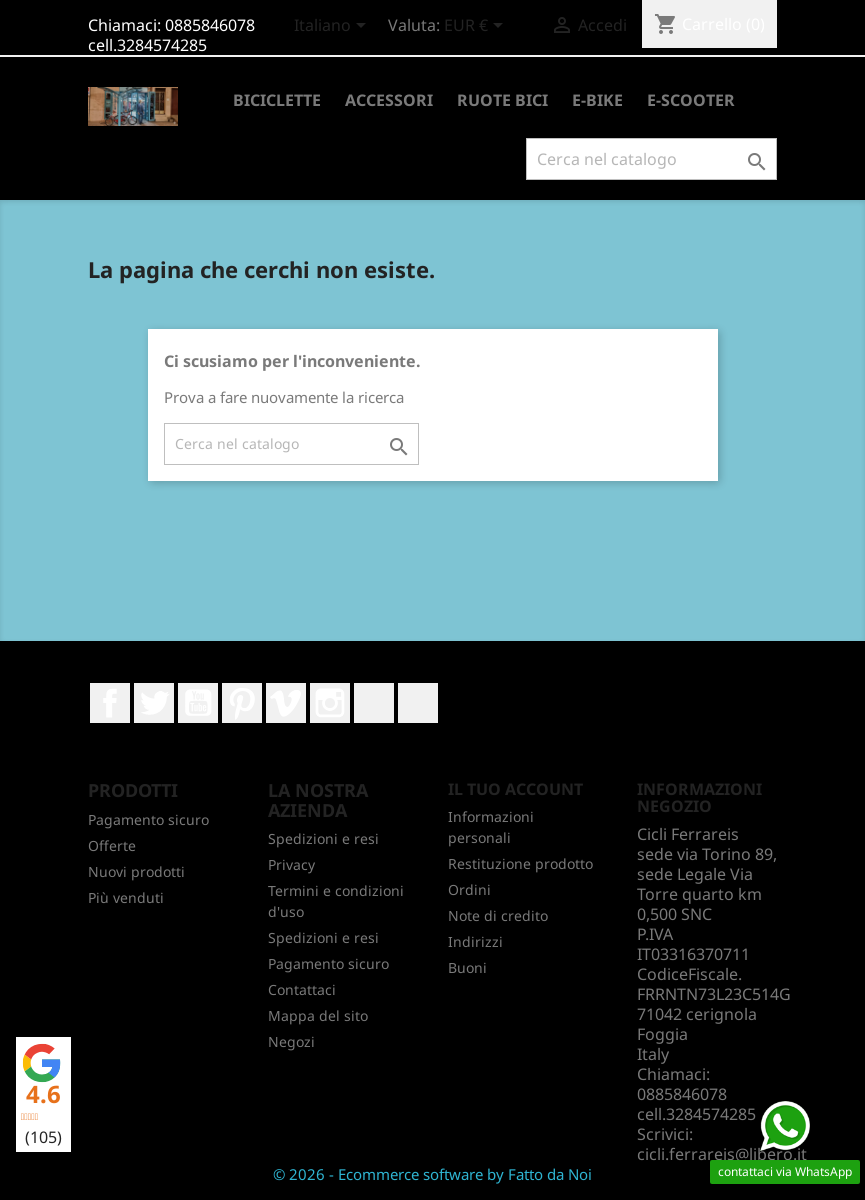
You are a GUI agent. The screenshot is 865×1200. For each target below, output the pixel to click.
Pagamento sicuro (148, 819)
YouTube (198, 703)
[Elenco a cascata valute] (477, 27)
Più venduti (126, 897)
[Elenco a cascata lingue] (333, 27)
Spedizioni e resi (323, 838)
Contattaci (302, 989)
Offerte (112, 845)
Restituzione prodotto (520, 863)
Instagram (330, 703)
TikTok (418, 703)
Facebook (110, 703)
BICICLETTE (277, 100)
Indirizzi (475, 941)
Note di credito (498, 915)
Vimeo (286, 703)
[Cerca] (651, 159)
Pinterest (242, 703)
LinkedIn (374, 703)
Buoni (467, 967)
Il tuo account (515, 789)
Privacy (291, 864)
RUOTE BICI (502, 100)
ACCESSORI (389, 100)
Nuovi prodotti (136, 871)
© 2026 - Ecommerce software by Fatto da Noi (432, 1174)
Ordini (469, 889)
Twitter (154, 703)
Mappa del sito (318, 1015)
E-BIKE (597, 100)
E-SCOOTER (691, 100)
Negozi (291, 1041)
